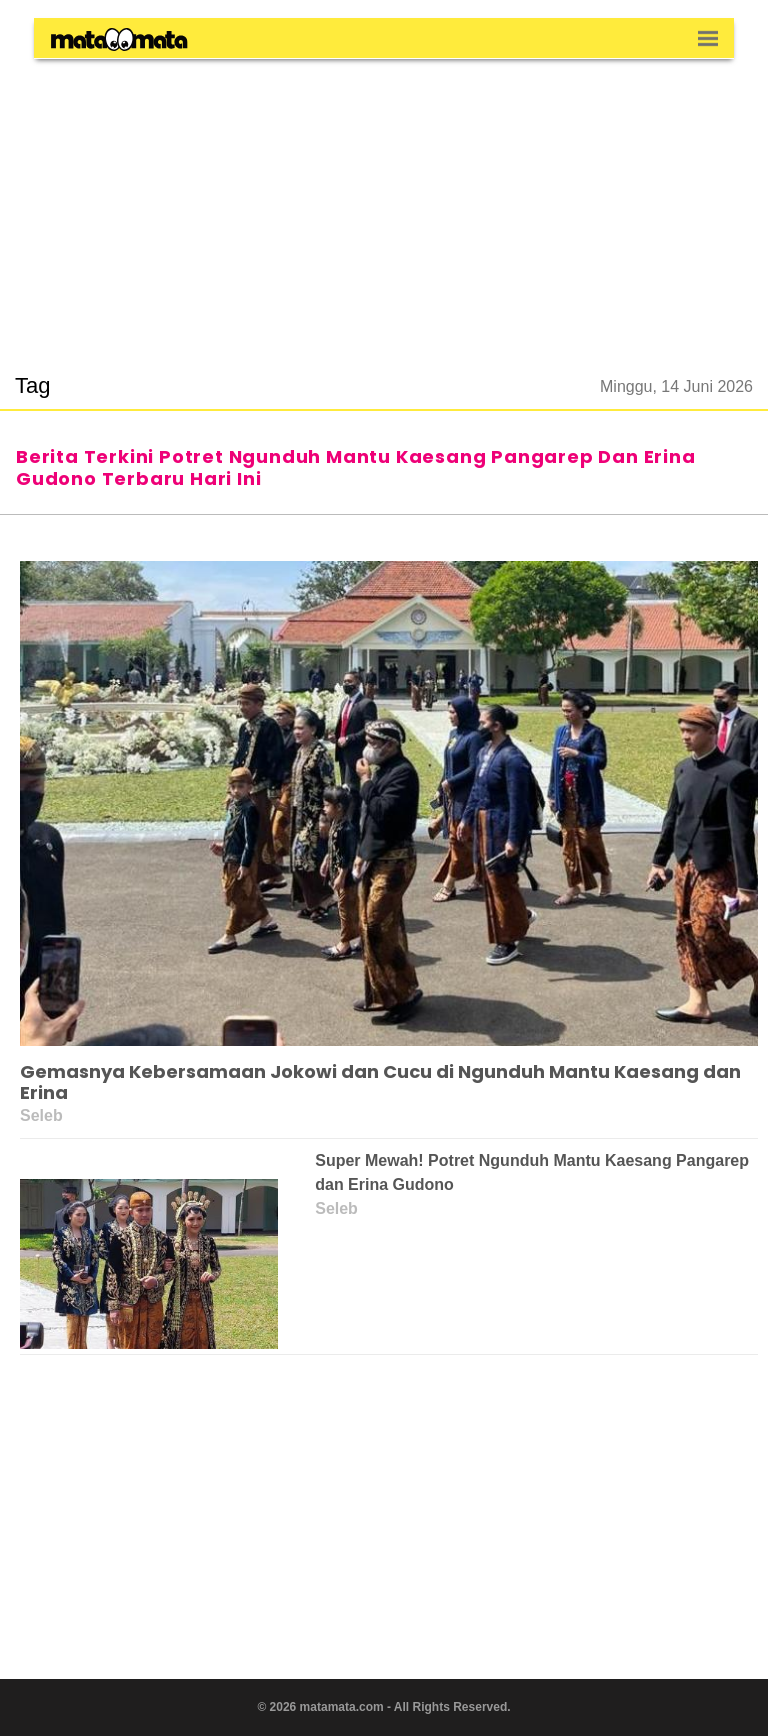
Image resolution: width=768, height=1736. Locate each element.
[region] (384, 204)
